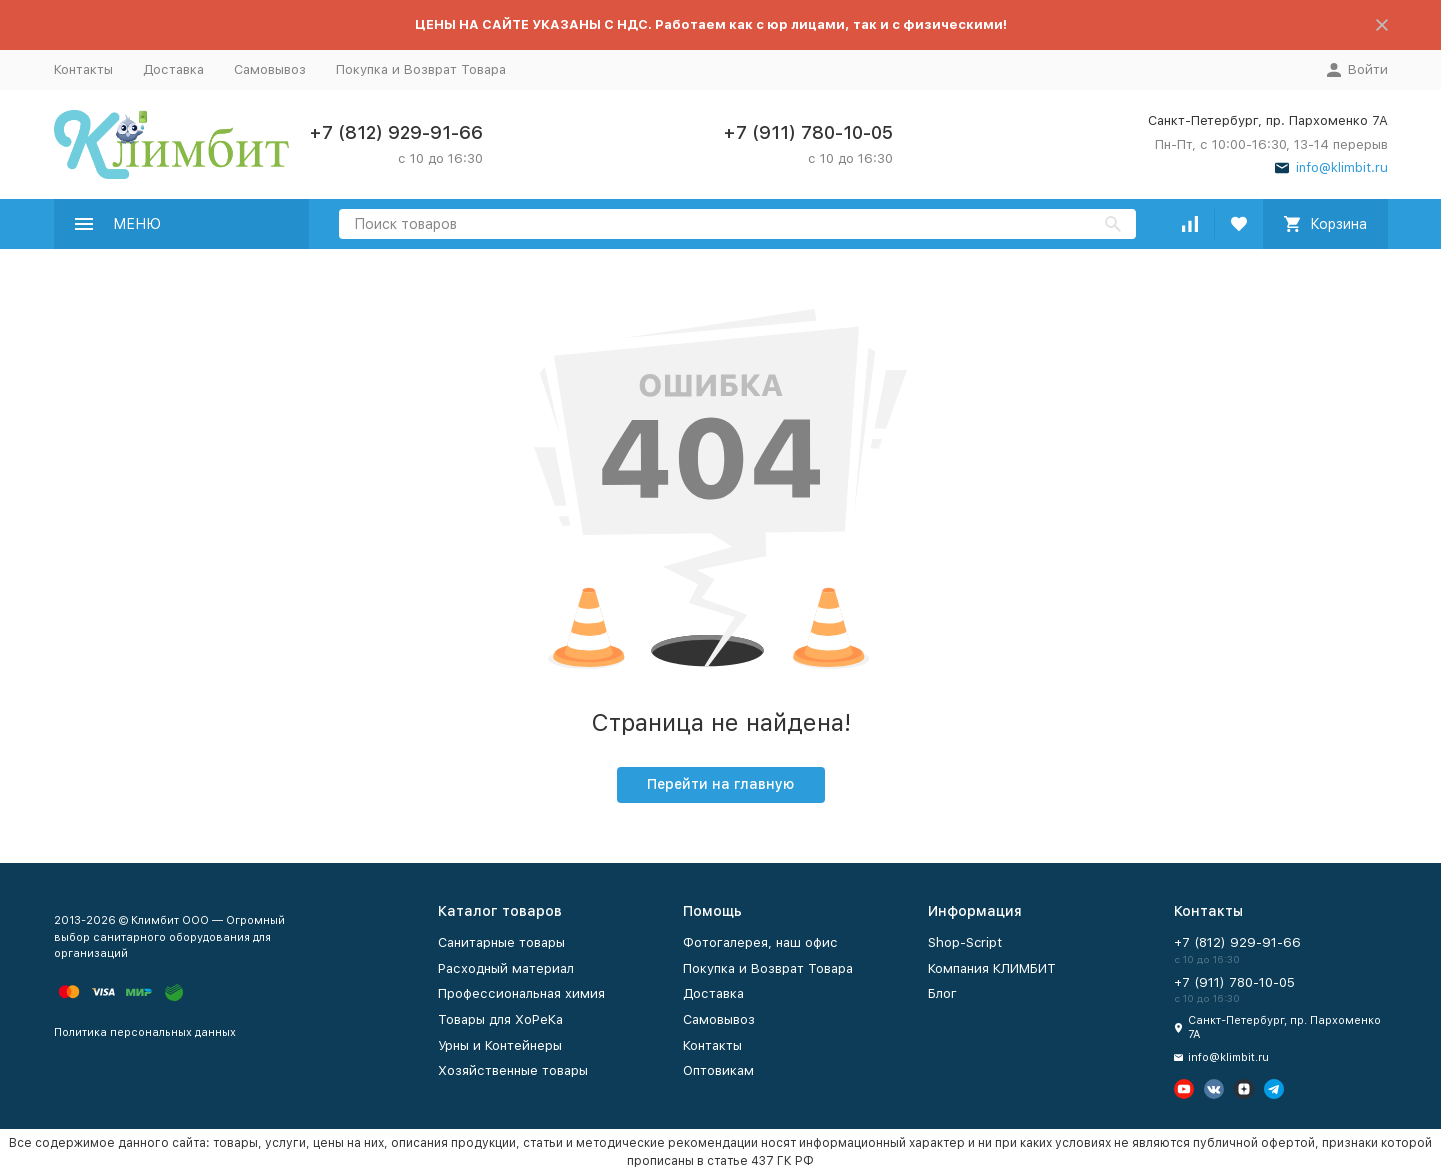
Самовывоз (270, 69)
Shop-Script (965, 942)
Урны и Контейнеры (500, 1045)
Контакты (83, 69)
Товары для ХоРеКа (500, 1019)
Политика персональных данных (145, 1032)
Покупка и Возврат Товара (421, 69)
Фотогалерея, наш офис (760, 942)
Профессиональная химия (521, 993)
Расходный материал (506, 968)
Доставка (173, 69)
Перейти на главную (720, 784)
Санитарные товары (501, 942)
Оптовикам (718, 1070)
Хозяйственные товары (513, 1070)
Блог (942, 993)
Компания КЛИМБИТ (992, 968)
